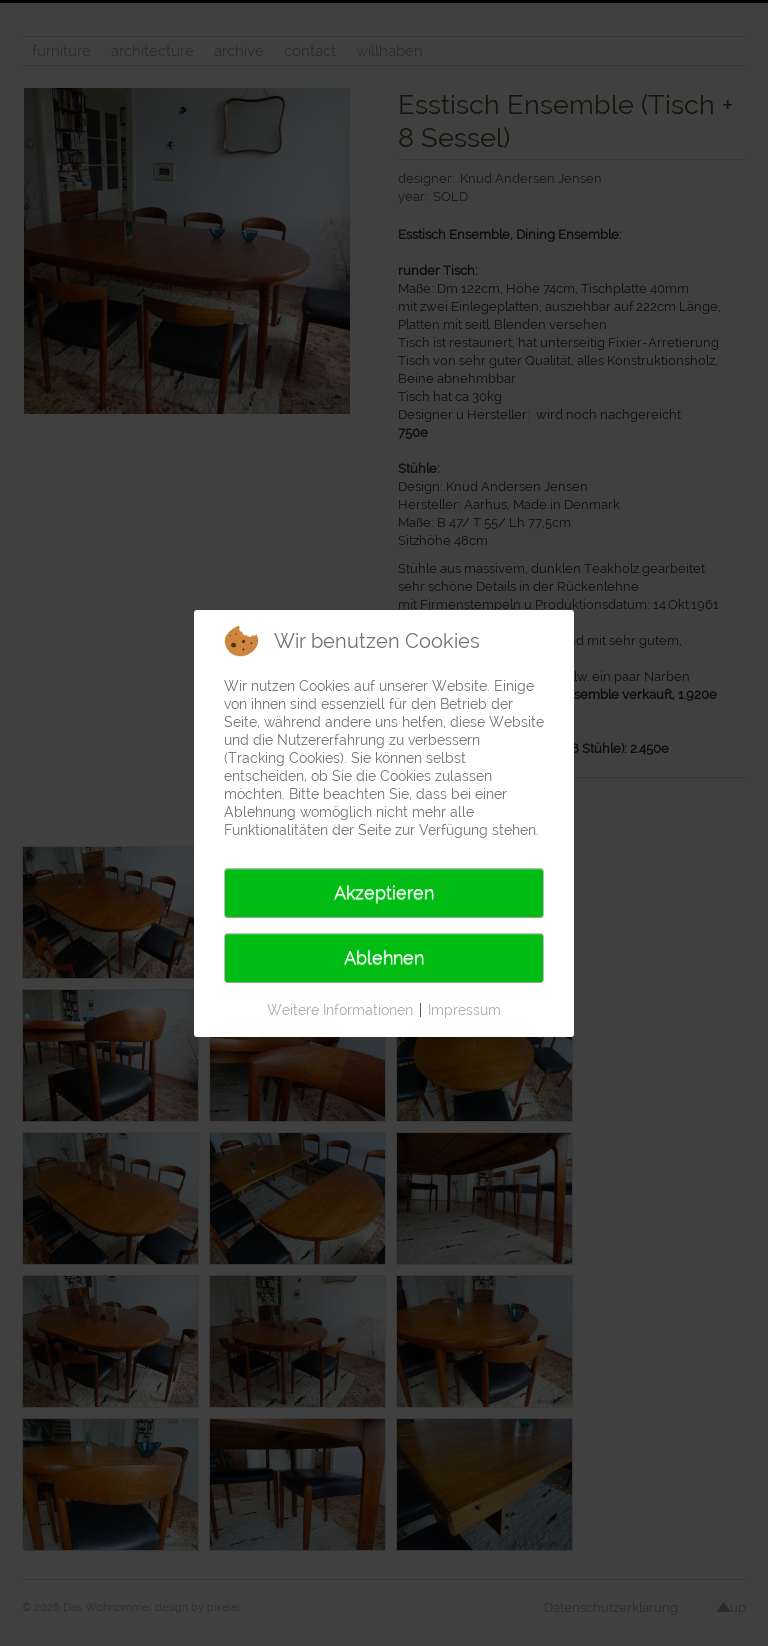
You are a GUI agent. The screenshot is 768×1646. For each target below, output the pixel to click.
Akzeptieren (384, 892)
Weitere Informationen (340, 1010)
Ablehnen (384, 957)
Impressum (464, 1010)
